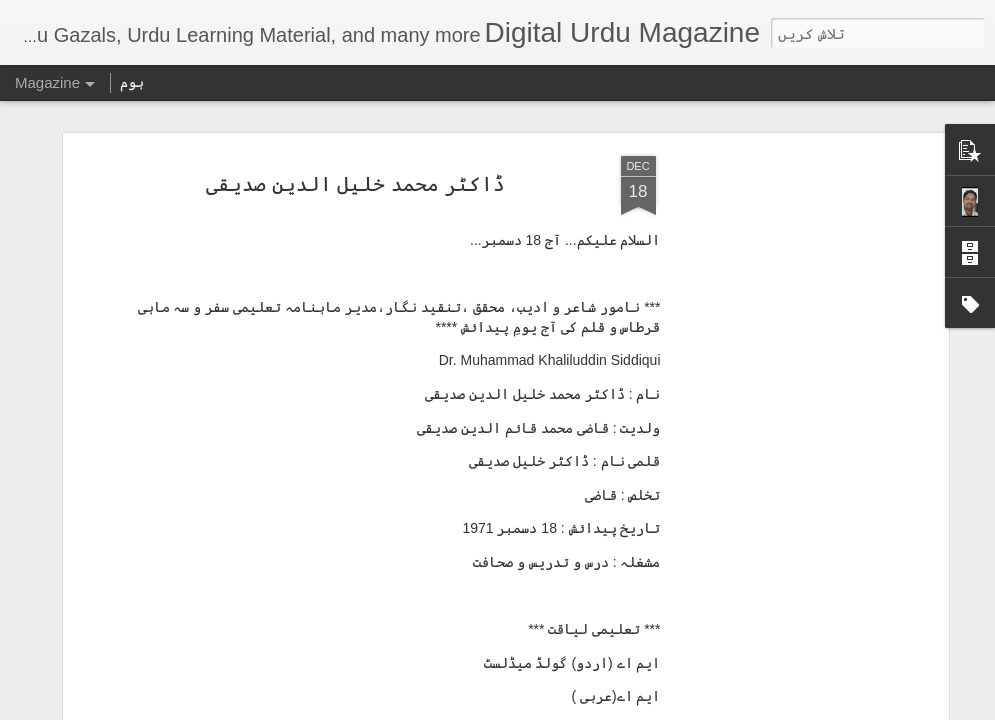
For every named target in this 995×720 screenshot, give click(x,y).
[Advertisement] (771, 324)
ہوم (132, 82)
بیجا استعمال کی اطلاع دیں (357, 708)
